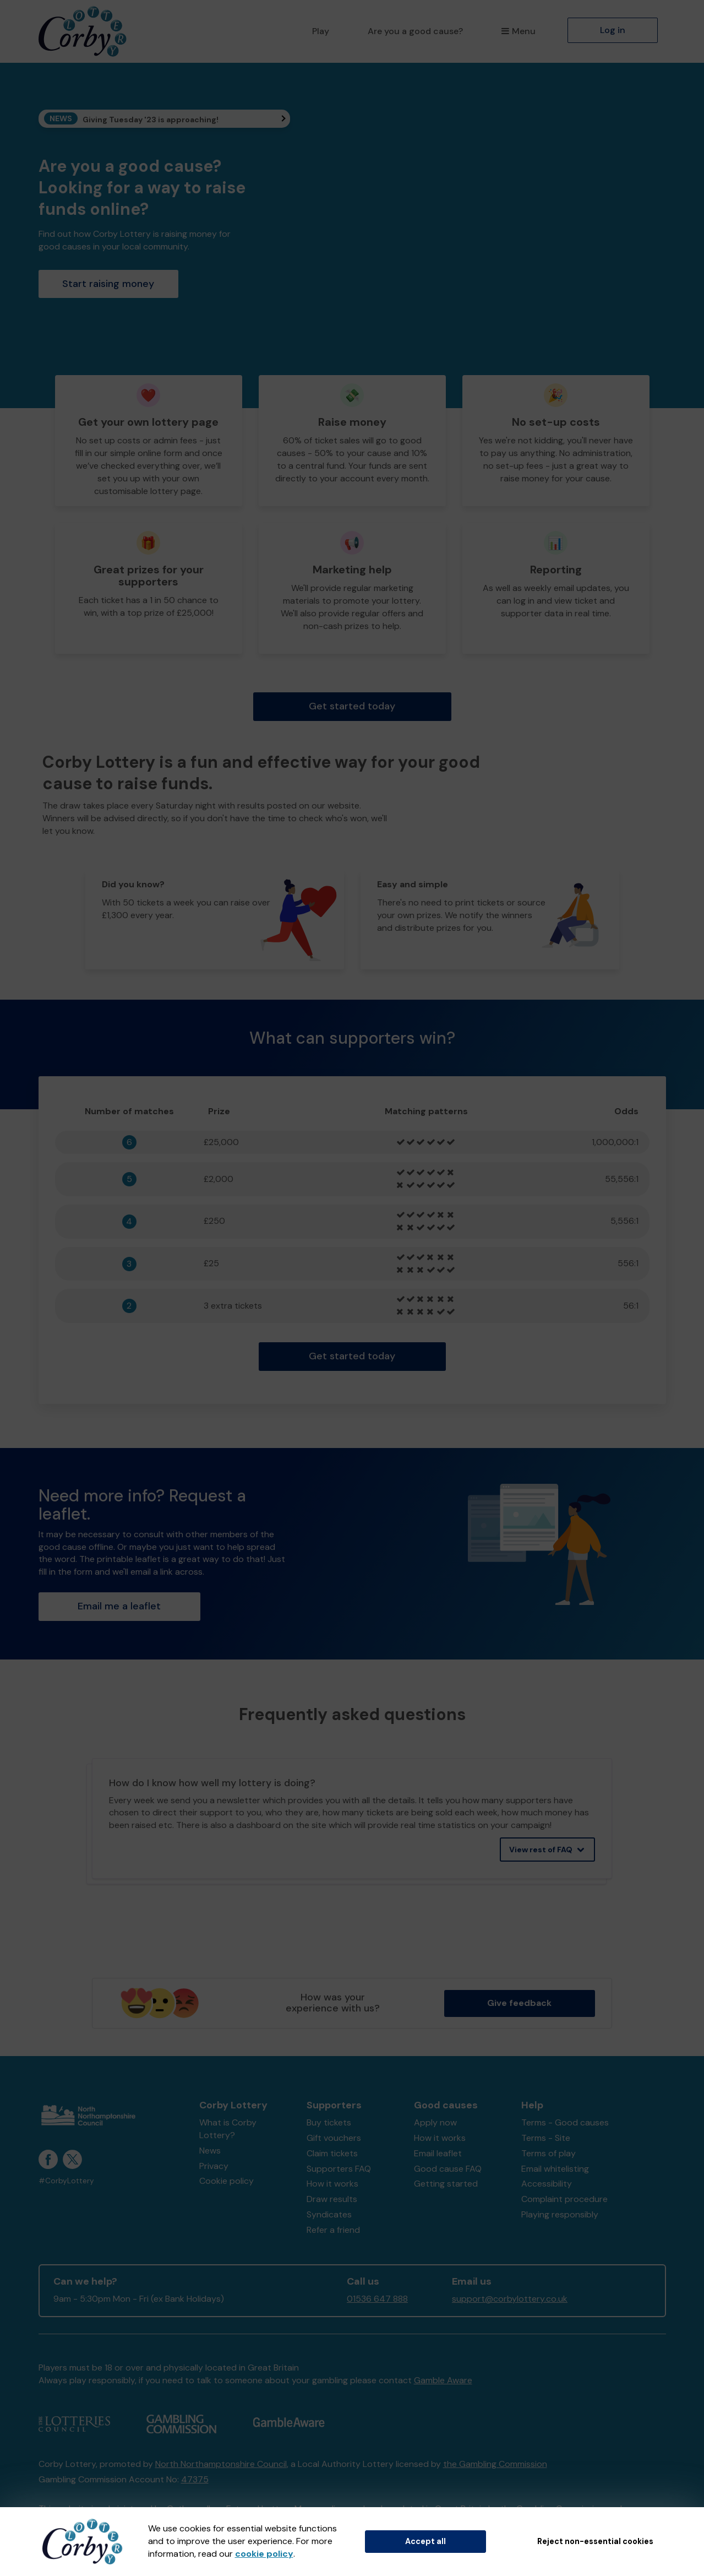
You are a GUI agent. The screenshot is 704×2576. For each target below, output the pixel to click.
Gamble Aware (443, 2380)
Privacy (213, 2166)
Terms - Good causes (565, 2122)
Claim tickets (332, 2153)
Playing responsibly (559, 2214)
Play (320, 31)
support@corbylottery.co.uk (509, 2298)
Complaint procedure (564, 2199)
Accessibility (546, 2183)
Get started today (352, 706)
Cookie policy (226, 2181)
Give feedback (519, 2003)
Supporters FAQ (339, 2168)
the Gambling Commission (495, 2464)
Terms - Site (545, 2138)
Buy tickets (329, 2122)
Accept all (425, 2541)
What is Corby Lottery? (228, 2129)
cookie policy (264, 2553)
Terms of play (548, 2153)
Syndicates (329, 2214)
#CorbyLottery (66, 2180)
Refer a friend (333, 2230)
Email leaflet (438, 2153)
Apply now (435, 2122)
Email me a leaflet (119, 1606)
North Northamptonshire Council (221, 2464)
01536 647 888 (377, 2298)
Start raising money (108, 283)
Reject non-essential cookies (595, 2541)
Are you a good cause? (415, 31)
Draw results (332, 2199)
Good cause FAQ (448, 2168)
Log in (612, 30)
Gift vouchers (334, 2138)
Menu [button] (518, 31)
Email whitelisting (555, 2168)
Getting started (446, 2183)
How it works (332, 2183)
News (210, 2150)
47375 (195, 2479)
